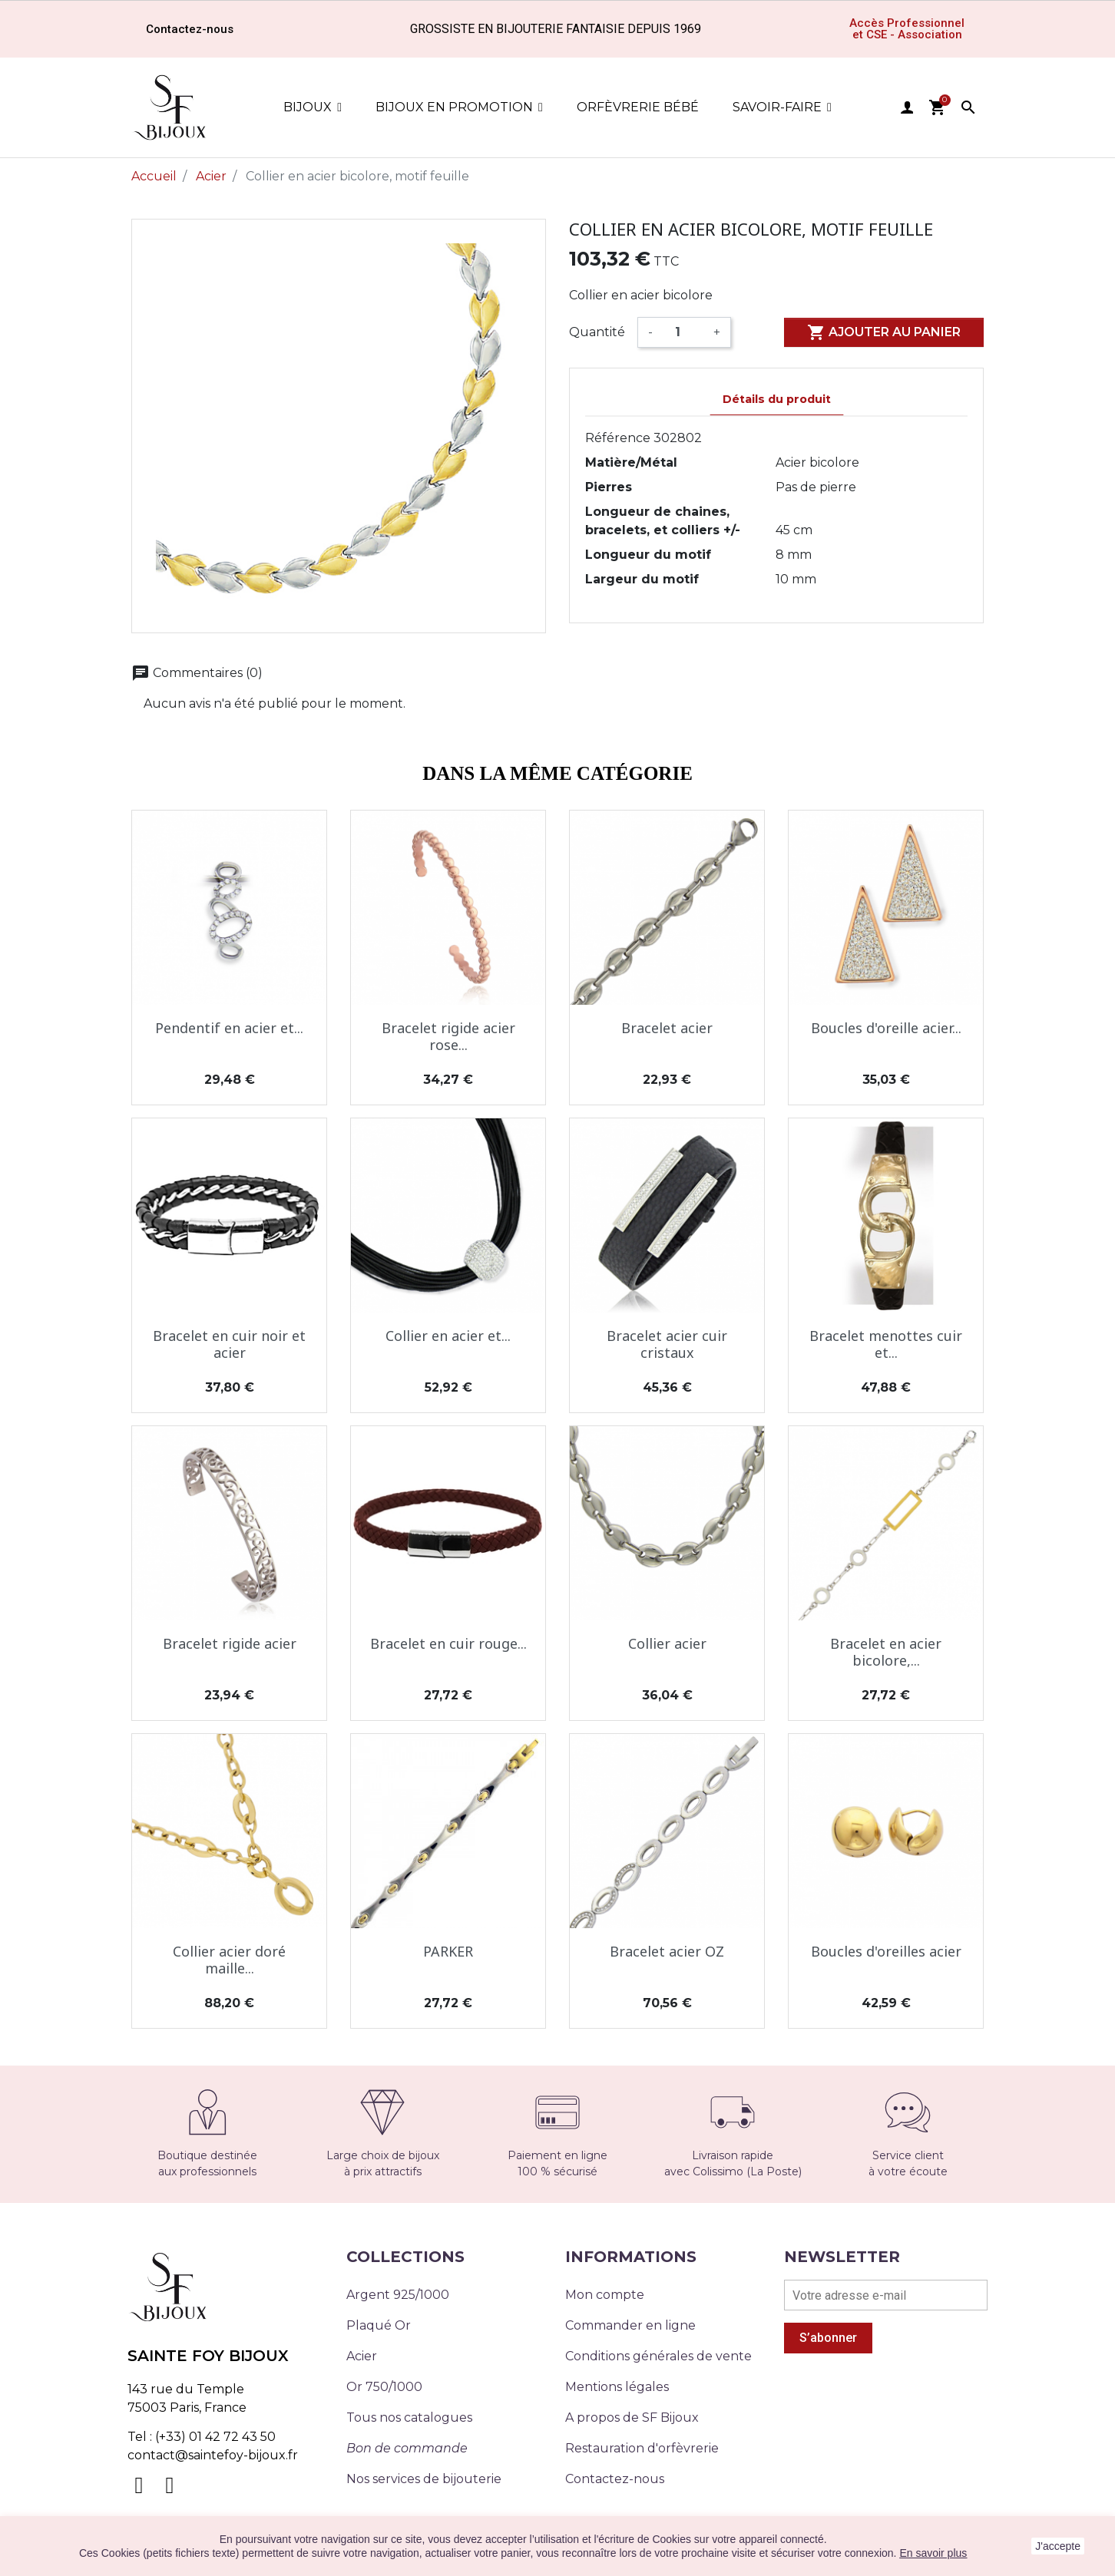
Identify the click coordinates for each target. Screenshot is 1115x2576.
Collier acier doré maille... (229, 1959)
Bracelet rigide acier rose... (448, 1036)
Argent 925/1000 (397, 2294)
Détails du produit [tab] (777, 399)
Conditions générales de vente (658, 2356)
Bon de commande (407, 2448)
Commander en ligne (630, 2325)
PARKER (448, 1951)
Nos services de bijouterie (423, 2479)
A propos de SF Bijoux (632, 2417)
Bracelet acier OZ (667, 1951)
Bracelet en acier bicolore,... (885, 1651)
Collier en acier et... (448, 1335)
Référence (617, 438)
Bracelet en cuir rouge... (448, 1643)
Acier (361, 2356)
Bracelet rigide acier (229, 1643)
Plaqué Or (378, 2325)
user (907, 107)
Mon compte (604, 2294)
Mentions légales (617, 2386)
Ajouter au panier (884, 332)
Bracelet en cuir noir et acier (229, 1344)
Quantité (597, 332)
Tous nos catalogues (409, 2417)
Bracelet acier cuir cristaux (667, 1344)
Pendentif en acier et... (229, 1028)
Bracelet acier (667, 1028)
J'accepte (1057, 2546)
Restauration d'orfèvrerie (642, 2448)
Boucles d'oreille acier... (886, 1028)
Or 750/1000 (384, 2386)
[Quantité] (683, 332)
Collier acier (667, 1643)
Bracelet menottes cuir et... (885, 1344)
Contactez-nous (614, 2479)
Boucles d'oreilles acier (886, 1951)
